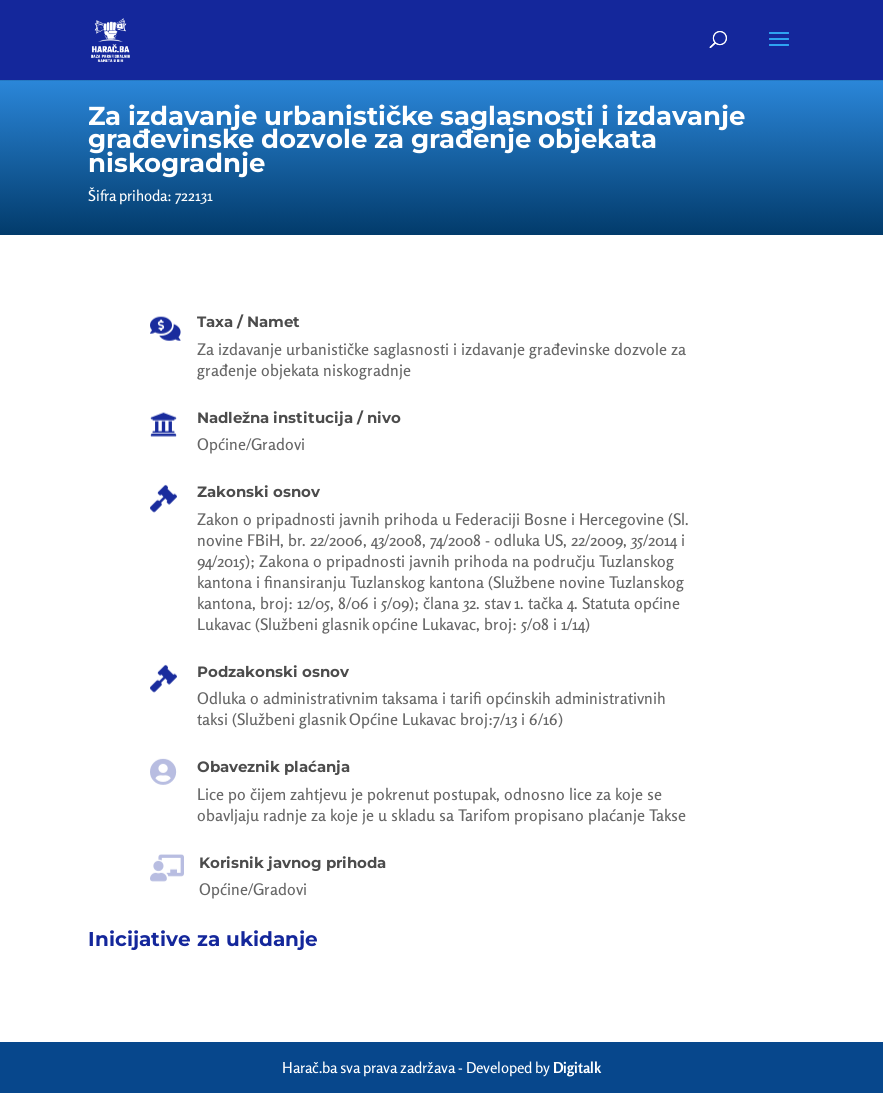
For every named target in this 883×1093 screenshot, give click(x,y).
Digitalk (577, 1067)
